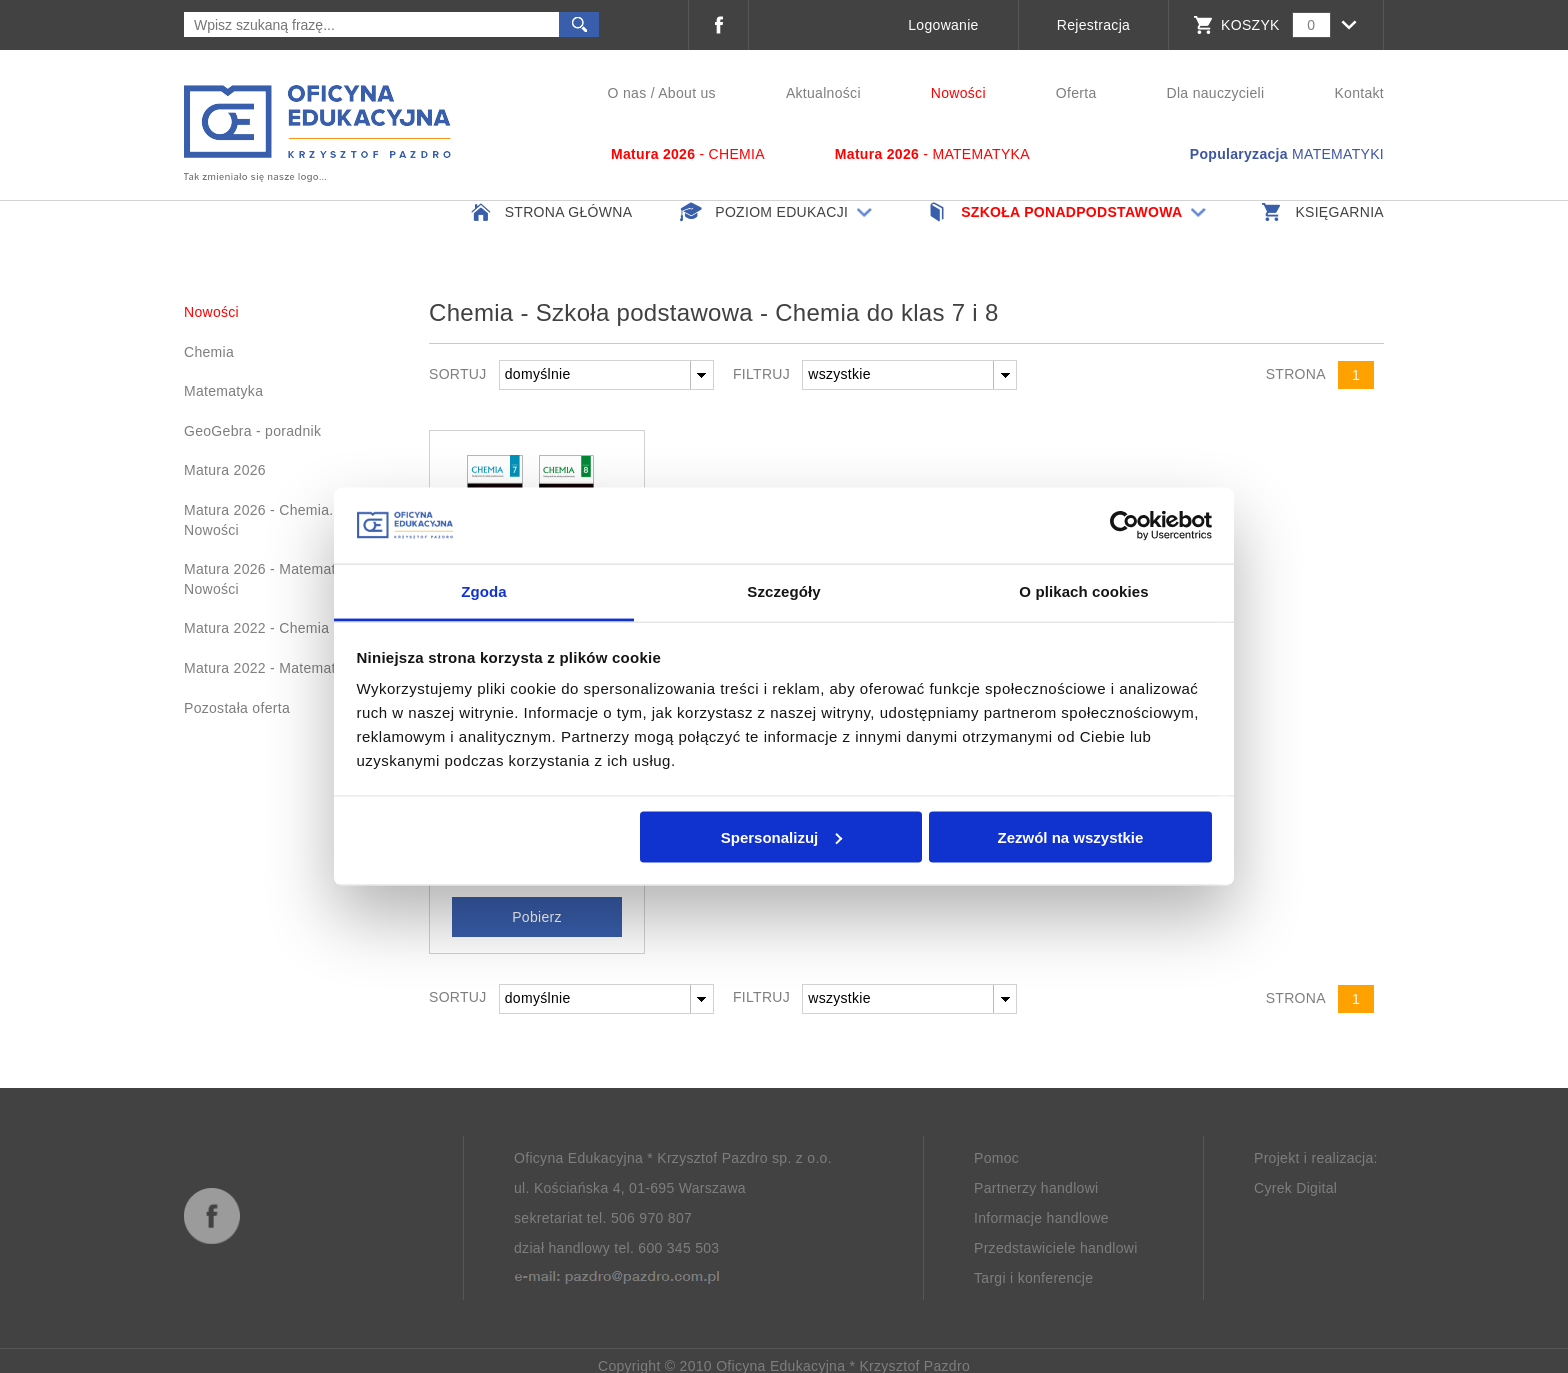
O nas (627, 93)
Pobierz (537, 916)
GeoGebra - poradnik (252, 431)
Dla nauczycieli (1216, 93)
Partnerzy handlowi (1036, 1187)
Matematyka (223, 391)
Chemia (209, 352)
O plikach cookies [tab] (1083, 591)
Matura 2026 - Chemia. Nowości (258, 520)
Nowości (958, 93)
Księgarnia (1320, 212)
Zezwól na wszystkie (1070, 836)
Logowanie (943, 25)
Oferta (1076, 93)
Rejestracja (1093, 25)
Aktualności (823, 93)
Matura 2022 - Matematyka (271, 668)
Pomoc (996, 1157)
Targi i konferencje (1033, 1277)
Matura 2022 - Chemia (256, 628)
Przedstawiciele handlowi (1056, 1247)
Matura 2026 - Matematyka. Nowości (273, 579)
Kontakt (1359, 93)
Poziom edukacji (777, 212)
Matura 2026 (225, 470)
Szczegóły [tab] (783, 591)
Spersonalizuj (782, 836)
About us (687, 93)
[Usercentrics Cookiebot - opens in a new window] (1124, 525)
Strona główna (550, 212)
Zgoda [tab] (484, 591)
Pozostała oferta (237, 708)
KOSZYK (1250, 25)
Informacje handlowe (1041, 1217)
